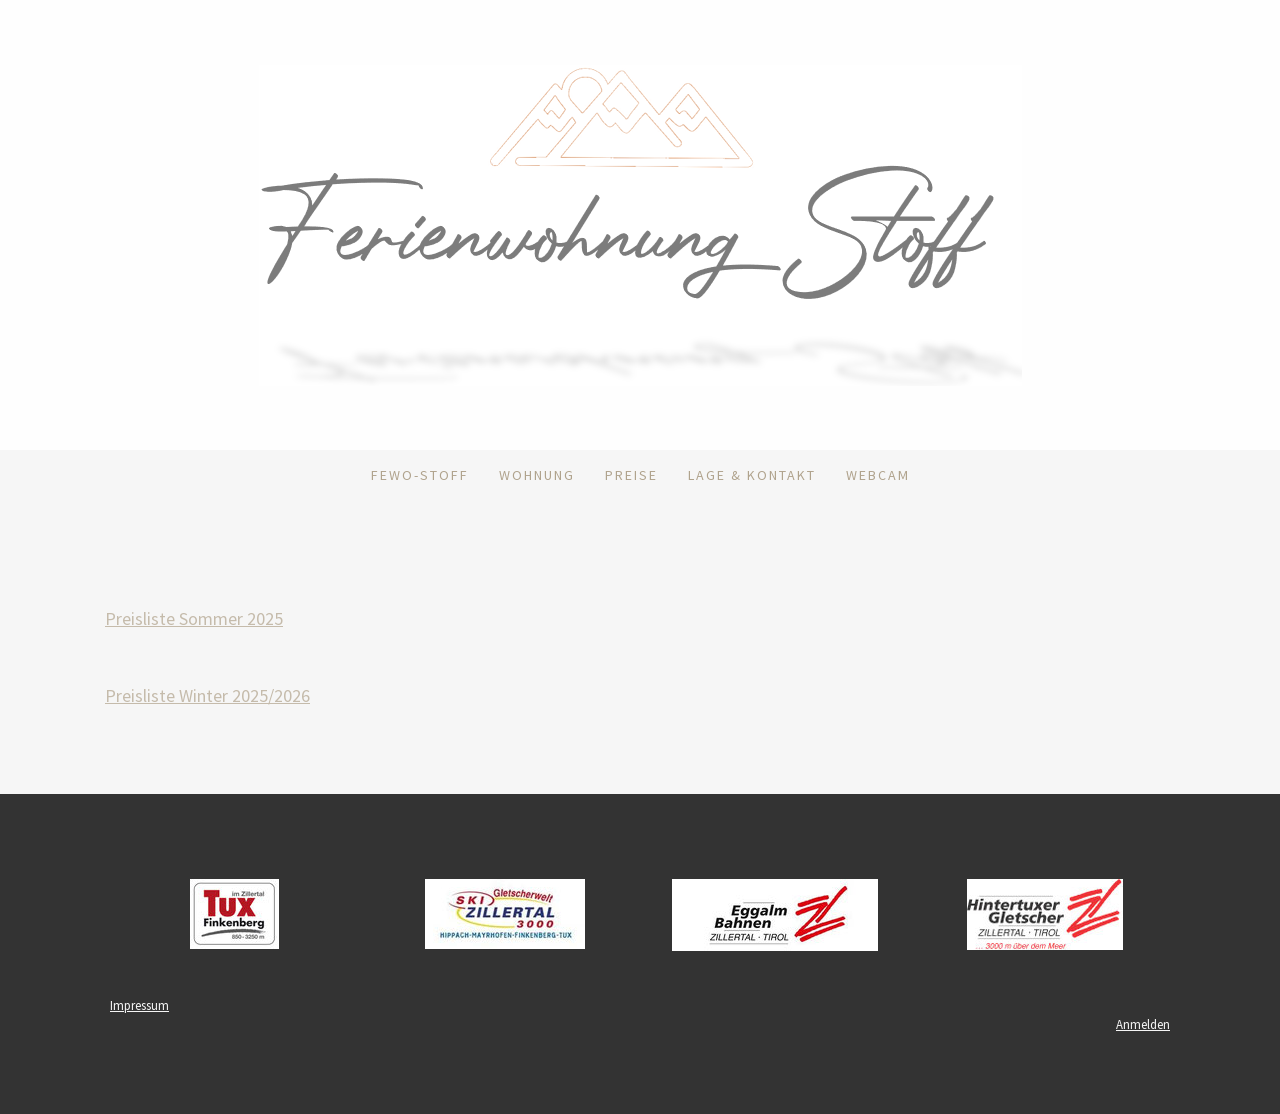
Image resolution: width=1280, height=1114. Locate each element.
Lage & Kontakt (752, 475)
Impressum (139, 1005)
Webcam (878, 475)
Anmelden (1143, 1024)
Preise (631, 475)
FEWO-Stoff (420, 475)
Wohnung (537, 475)
